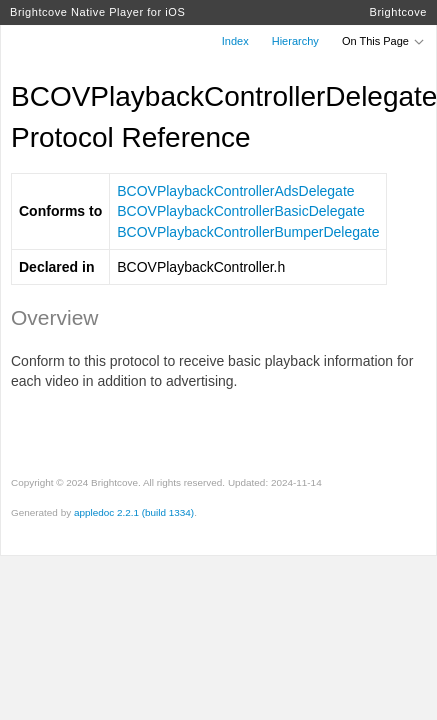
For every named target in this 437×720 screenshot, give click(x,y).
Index (235, 41)
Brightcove (398, 12)
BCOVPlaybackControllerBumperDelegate (248, 232)
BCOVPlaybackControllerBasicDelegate (240, 211)
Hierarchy (295, 41)
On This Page (384, 41)
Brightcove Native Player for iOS (97, 12)
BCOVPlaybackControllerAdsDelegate (235, 191)
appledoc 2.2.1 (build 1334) (134, 512)
